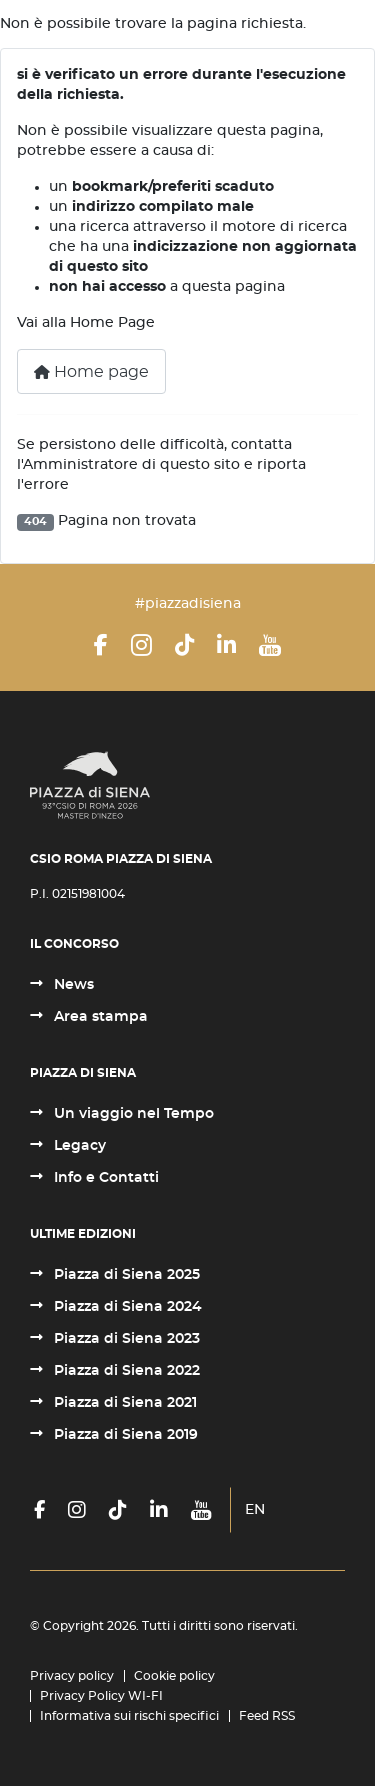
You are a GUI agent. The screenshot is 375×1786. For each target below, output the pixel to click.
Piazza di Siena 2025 (125, 1275)
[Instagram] (141, 645)
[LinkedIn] (226, 645)
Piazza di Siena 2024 (126, 1307)
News (72, 985)
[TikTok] (184, 645)
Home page (91, 372)
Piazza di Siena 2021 (123, 1403)
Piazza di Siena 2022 (125, 1371)
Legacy (78, 1146)
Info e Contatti (104, 1178)
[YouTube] (270, 645)
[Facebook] (101, 645)
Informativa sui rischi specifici (129, 1716)
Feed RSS (267, 1716)
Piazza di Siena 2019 (124, 1435)
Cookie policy (174, 1676)
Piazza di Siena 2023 (125, 1339)
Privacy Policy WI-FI (101, 1696)
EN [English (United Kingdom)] (255, 1510)
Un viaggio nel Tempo (132, 1114)
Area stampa (99, 1017)
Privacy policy (72, 1676)
